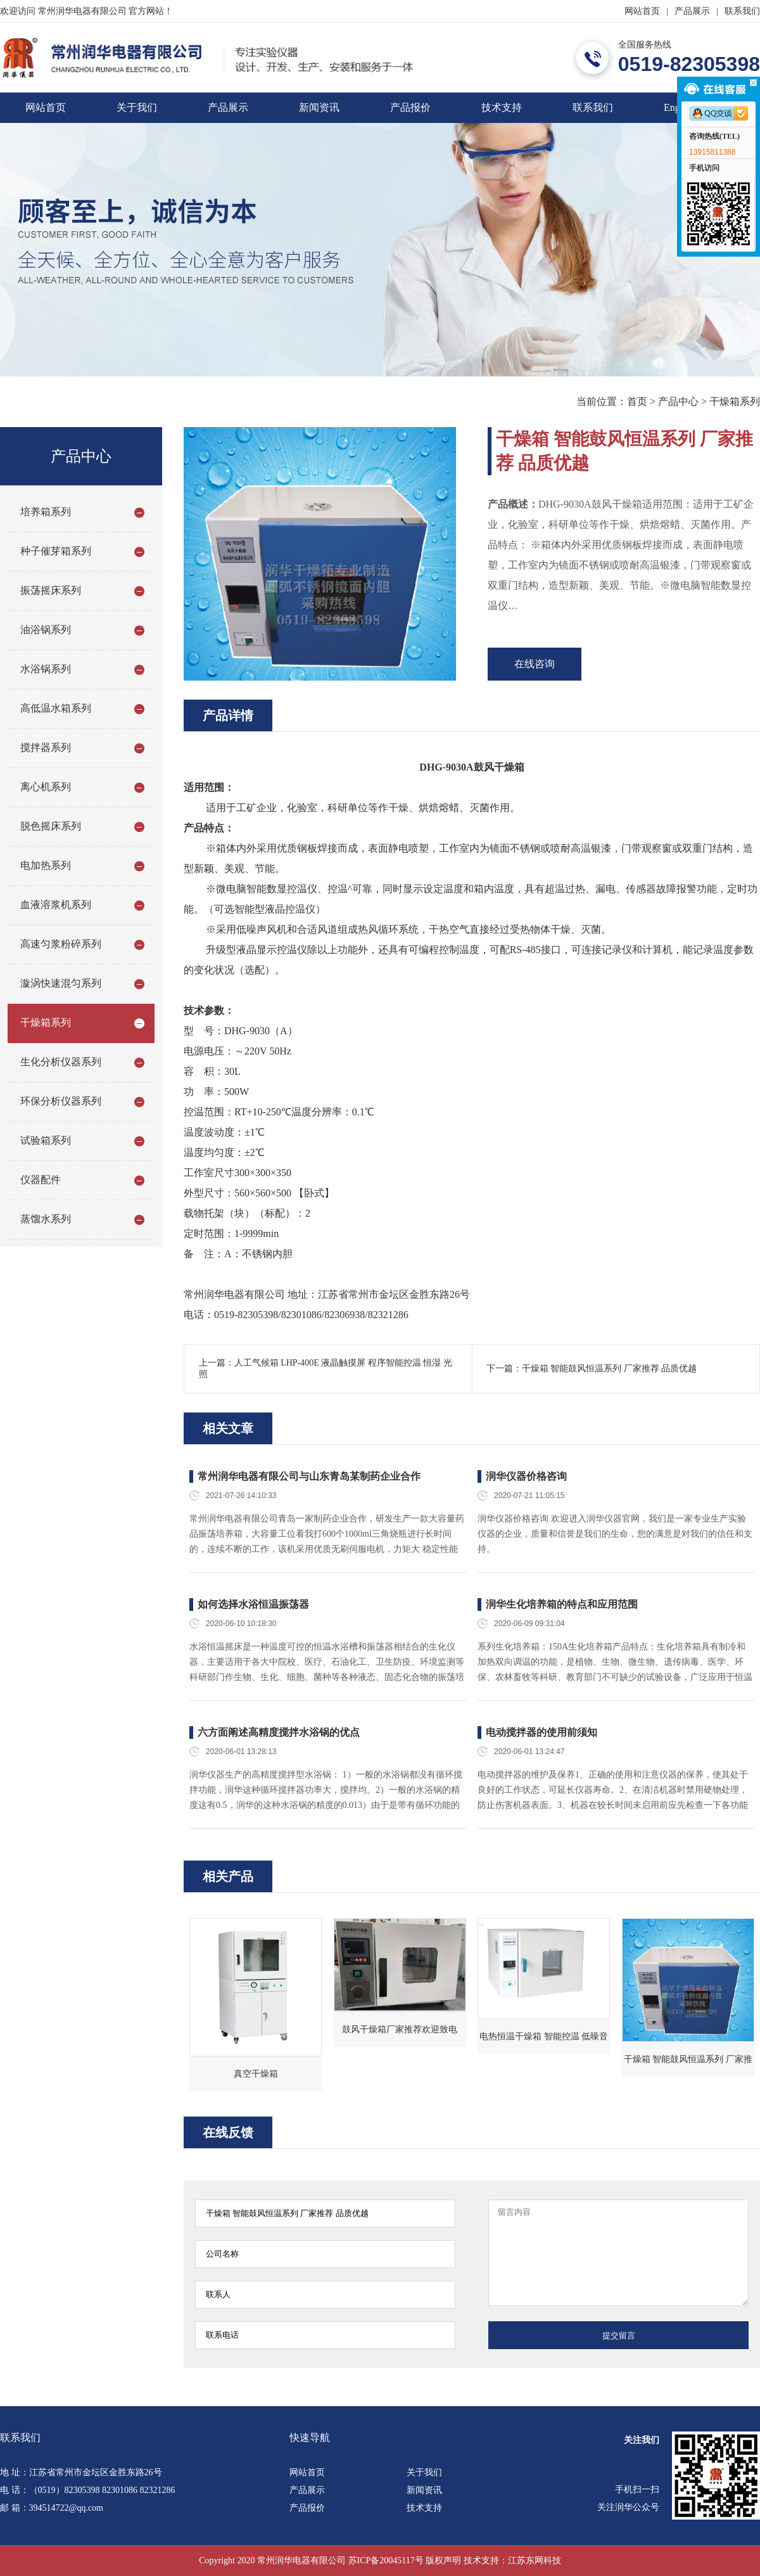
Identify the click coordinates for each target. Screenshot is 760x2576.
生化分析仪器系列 (60, 1061)
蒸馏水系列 (45, 1219)
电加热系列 (45, 865)
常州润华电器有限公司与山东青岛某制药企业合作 (309, 1476)
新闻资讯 (319, 107)
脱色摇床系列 (50, 826)
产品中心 (678, 401)
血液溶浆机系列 (55, 904)
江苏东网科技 (534, 2560)
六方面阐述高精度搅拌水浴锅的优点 (279, 1732)
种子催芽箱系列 (55, 551)
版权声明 (443, 2560)
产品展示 (692, 11)
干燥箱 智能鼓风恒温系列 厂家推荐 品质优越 (609, 1368)
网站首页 (642, 11)
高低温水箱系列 (55, 708)
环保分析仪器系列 (60, 1101)
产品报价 (410, 107)
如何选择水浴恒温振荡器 (253, 1604)
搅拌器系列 (45, 747)
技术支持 (501, 107)
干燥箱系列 (734, 401)
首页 (637, 401)
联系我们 (742, 11)
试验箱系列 (45, 1140)
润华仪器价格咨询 (526, 1476)
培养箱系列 (45, 511)
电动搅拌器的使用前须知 (541, 1732)
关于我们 (137, 107)
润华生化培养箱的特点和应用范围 (562, 1604)
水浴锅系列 (45, 668)
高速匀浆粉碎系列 (60, 944)
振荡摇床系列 (50, 590)
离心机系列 (45, 786)
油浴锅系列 (45, 629)
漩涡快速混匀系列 (60, 983)
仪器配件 (40, 1179)
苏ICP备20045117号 (386, 2560)
